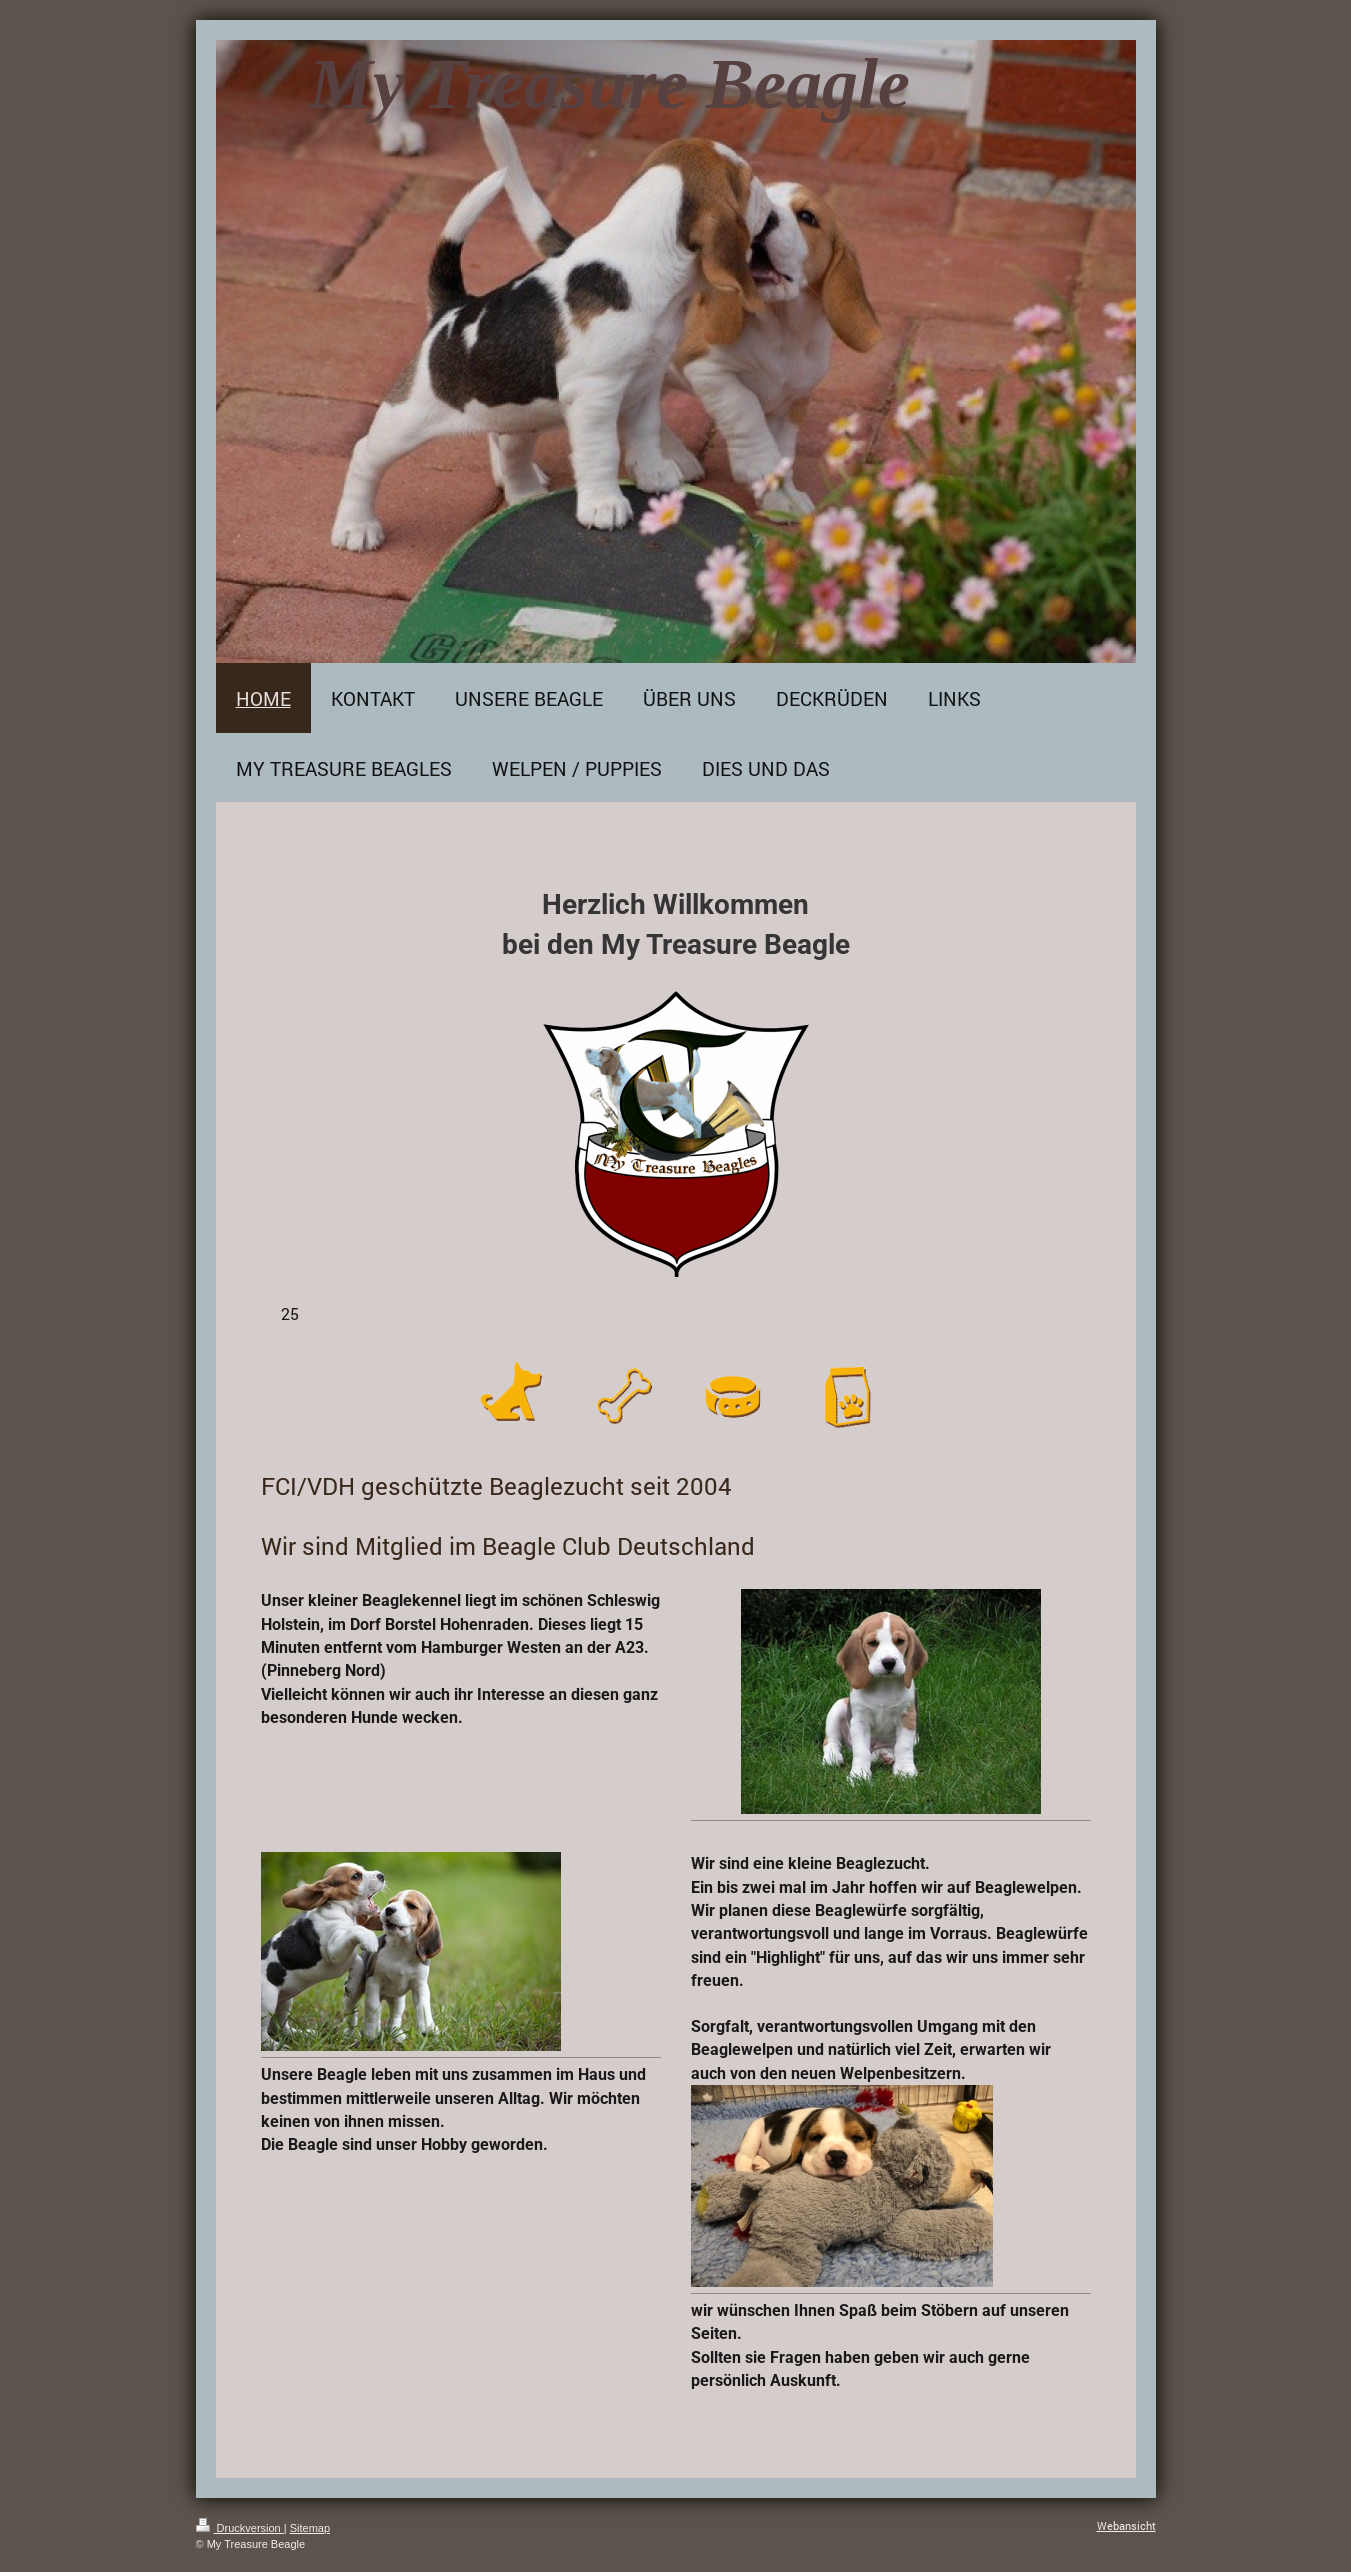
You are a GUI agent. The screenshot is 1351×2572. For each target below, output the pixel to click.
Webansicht (1126, 2525)
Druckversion (240, 2528)
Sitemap (310, 2528)
